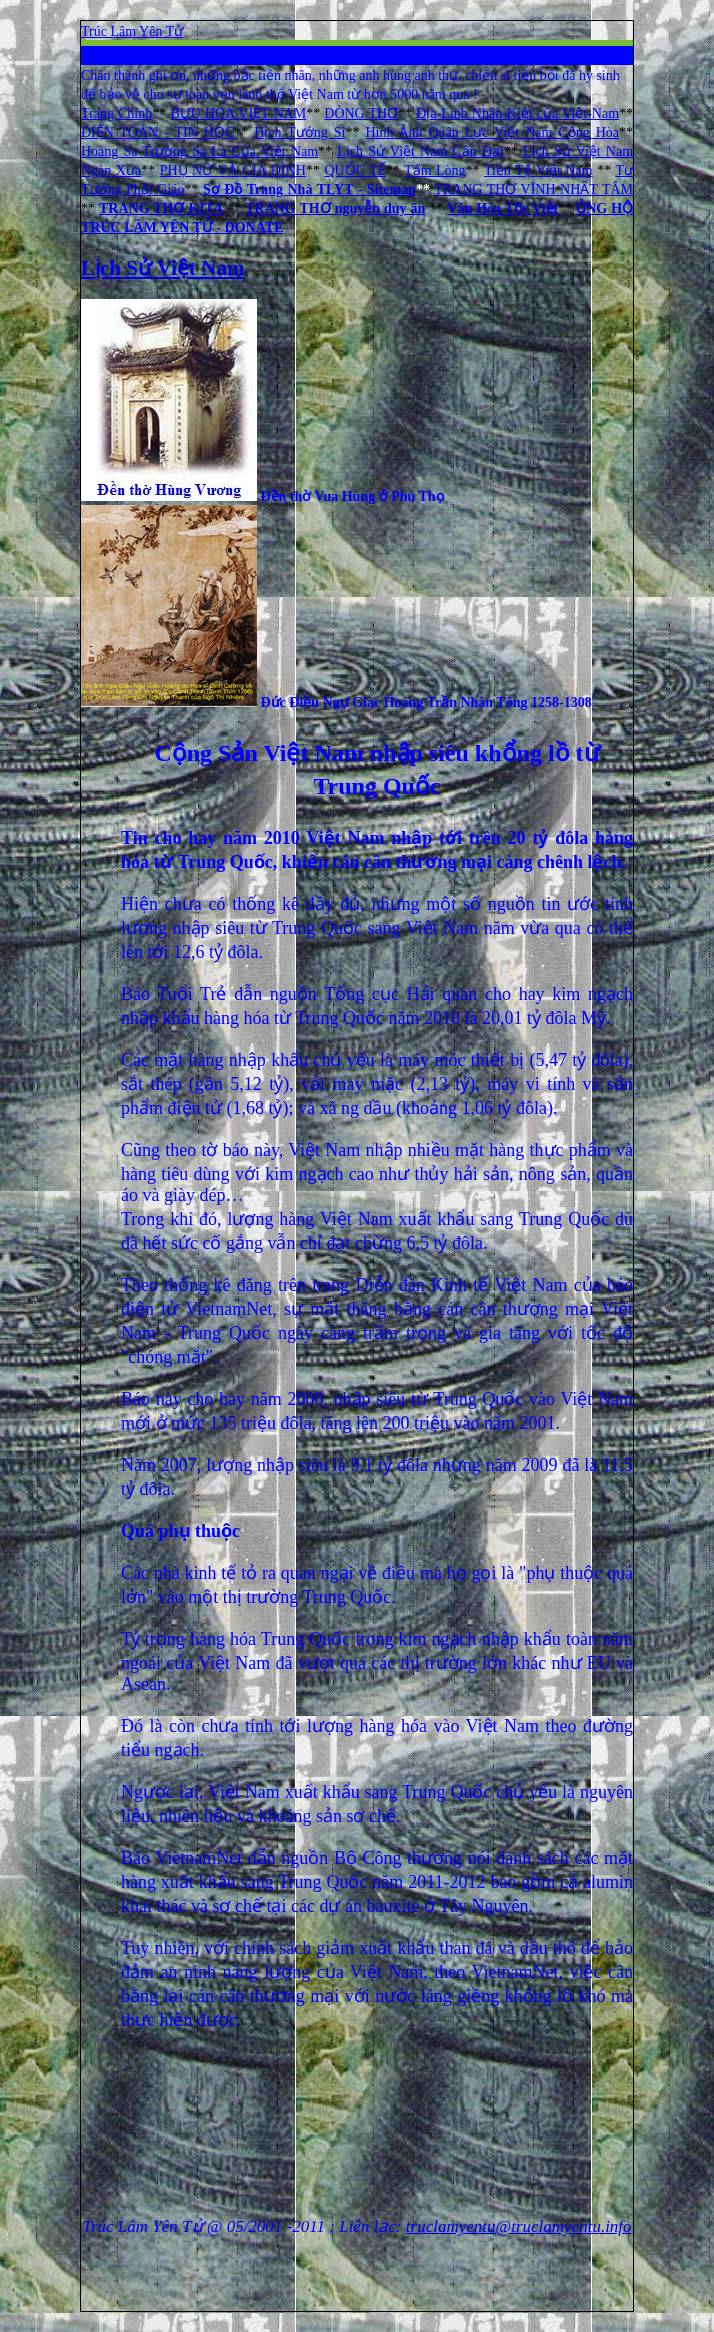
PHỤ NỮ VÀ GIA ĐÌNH (233, 170)
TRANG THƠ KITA (161, 208)
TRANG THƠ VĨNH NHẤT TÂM (533, 189)
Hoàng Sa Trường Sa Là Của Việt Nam (199, 151)
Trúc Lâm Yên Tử (132, 31)
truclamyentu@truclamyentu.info (519, 2226)
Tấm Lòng (435, 170)
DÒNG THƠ (361, 113)
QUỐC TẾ (354, 170)
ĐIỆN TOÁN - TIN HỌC (157, 132)
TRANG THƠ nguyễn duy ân (335, 208)
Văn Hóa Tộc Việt (502, 208)
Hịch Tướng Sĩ (299, 132)
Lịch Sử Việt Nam (162, 268)
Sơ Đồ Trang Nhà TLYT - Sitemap (309, 189)
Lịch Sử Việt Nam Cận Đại (420, 151)
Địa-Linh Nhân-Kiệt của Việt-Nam (517, 113)
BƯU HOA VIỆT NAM (238, 113)
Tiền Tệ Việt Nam (538, 170)
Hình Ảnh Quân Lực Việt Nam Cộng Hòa (492, 132)
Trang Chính (116, 113)
